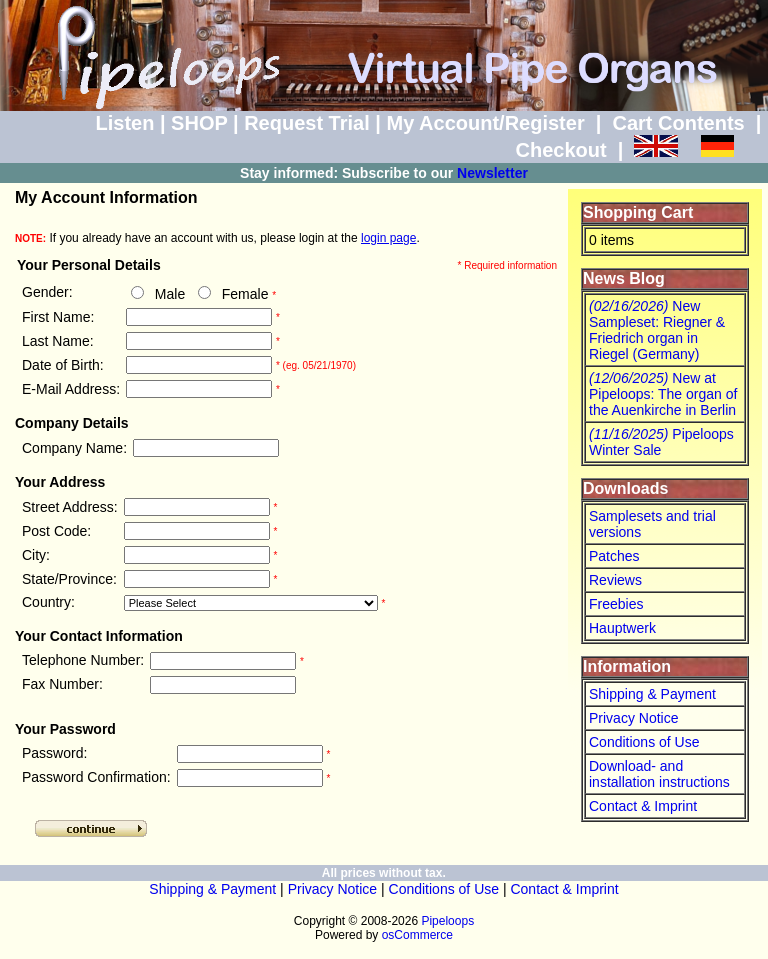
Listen (124, 123)
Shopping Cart (638, 212)
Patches (614, 556)
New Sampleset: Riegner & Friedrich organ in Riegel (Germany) (657, 330)
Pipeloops (447, 921)
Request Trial (307, 123)
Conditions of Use (644, 742)
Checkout (560, 150)
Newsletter (492, 173)
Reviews (615, 580)
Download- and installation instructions (659, 774)
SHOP (199, 123)
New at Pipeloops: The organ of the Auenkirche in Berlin (663, 394)
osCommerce (417, 935)
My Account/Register (485, 123)
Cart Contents (679, 123)
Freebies (616, 604)
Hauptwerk (622, 628)
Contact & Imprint (643, 806)
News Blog (624, 278)
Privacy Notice (633, 718)
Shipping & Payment (652, 694)
